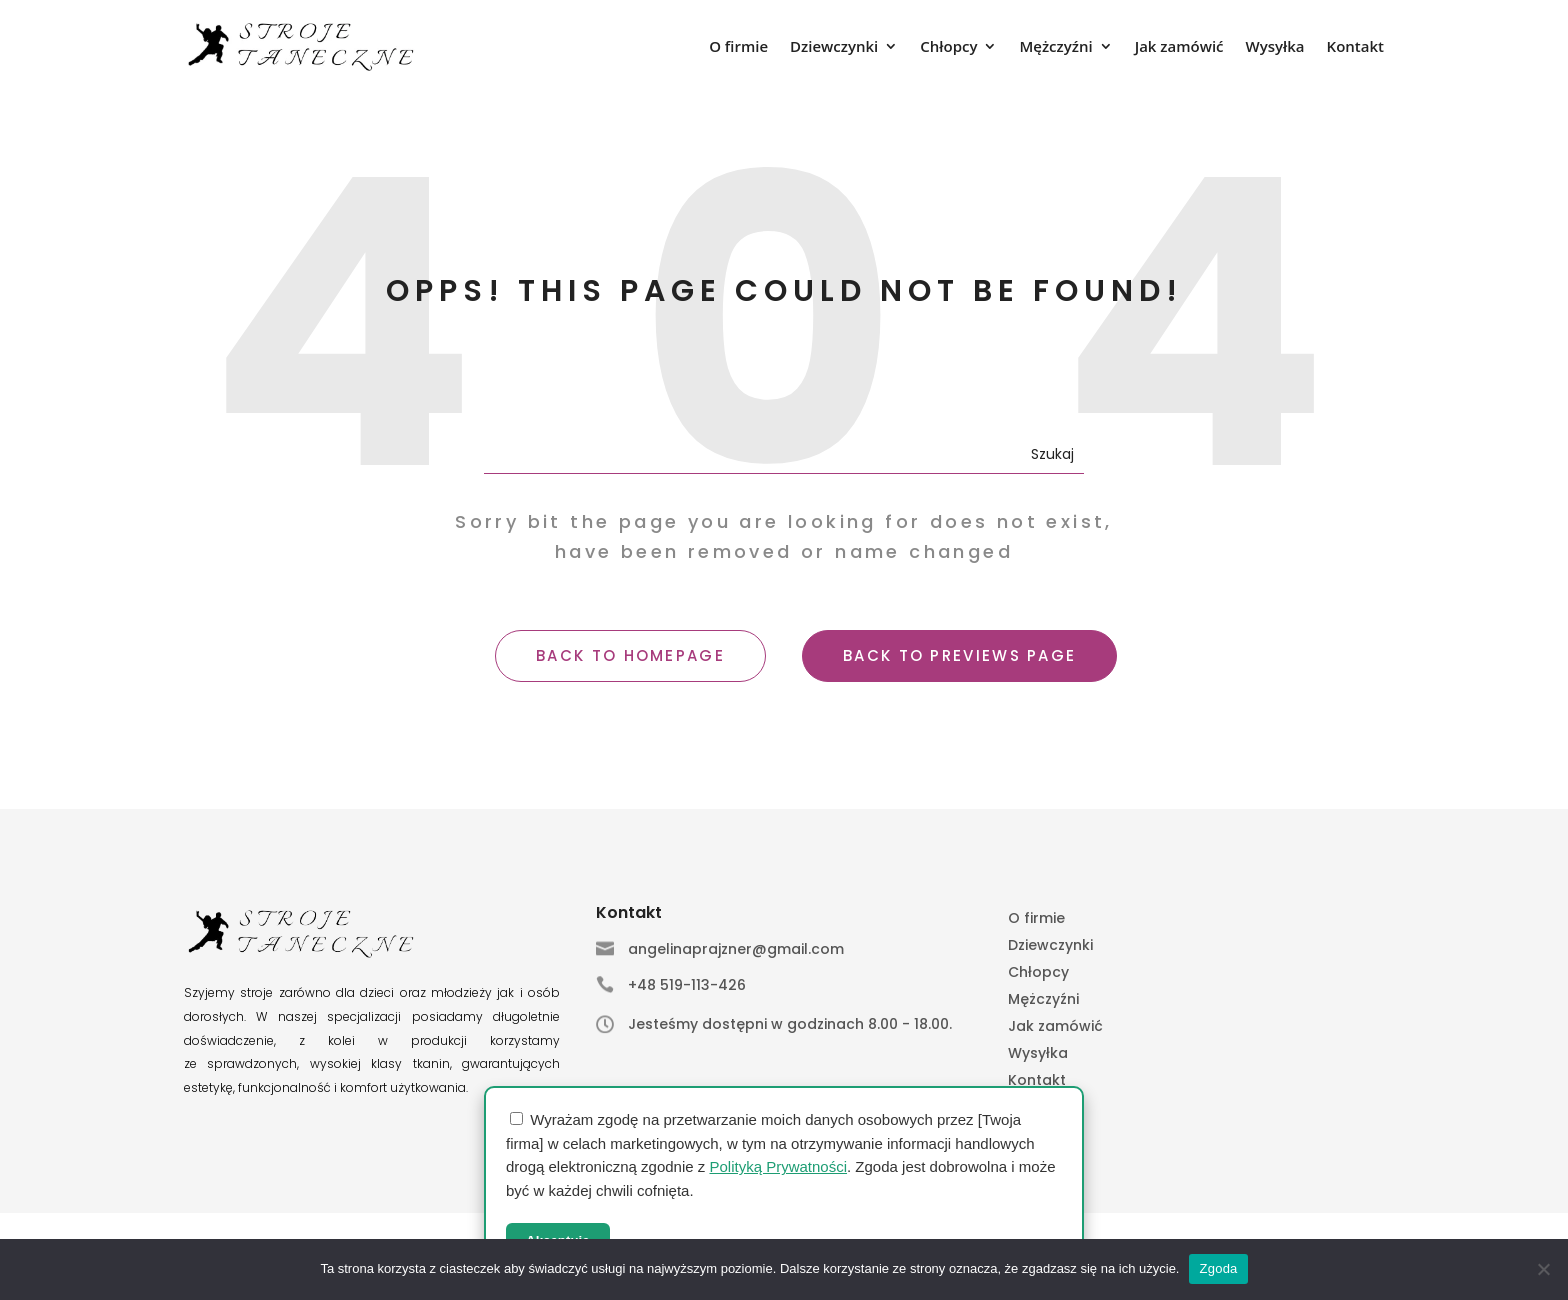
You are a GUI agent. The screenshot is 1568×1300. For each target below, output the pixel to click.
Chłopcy (948, 47)
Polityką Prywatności (778, 1166)
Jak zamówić (1179, 47)
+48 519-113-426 (687, 985)
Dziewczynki (834, 47)
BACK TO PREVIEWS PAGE (959, 655)
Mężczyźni (1055, 47)
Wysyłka (1275, 47)
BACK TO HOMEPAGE (630, 655)
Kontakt (1355, 47)
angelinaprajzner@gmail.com (736, 949)
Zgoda (1218, 1268)
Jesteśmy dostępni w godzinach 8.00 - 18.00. (790, 1024)
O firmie (738, 47)
